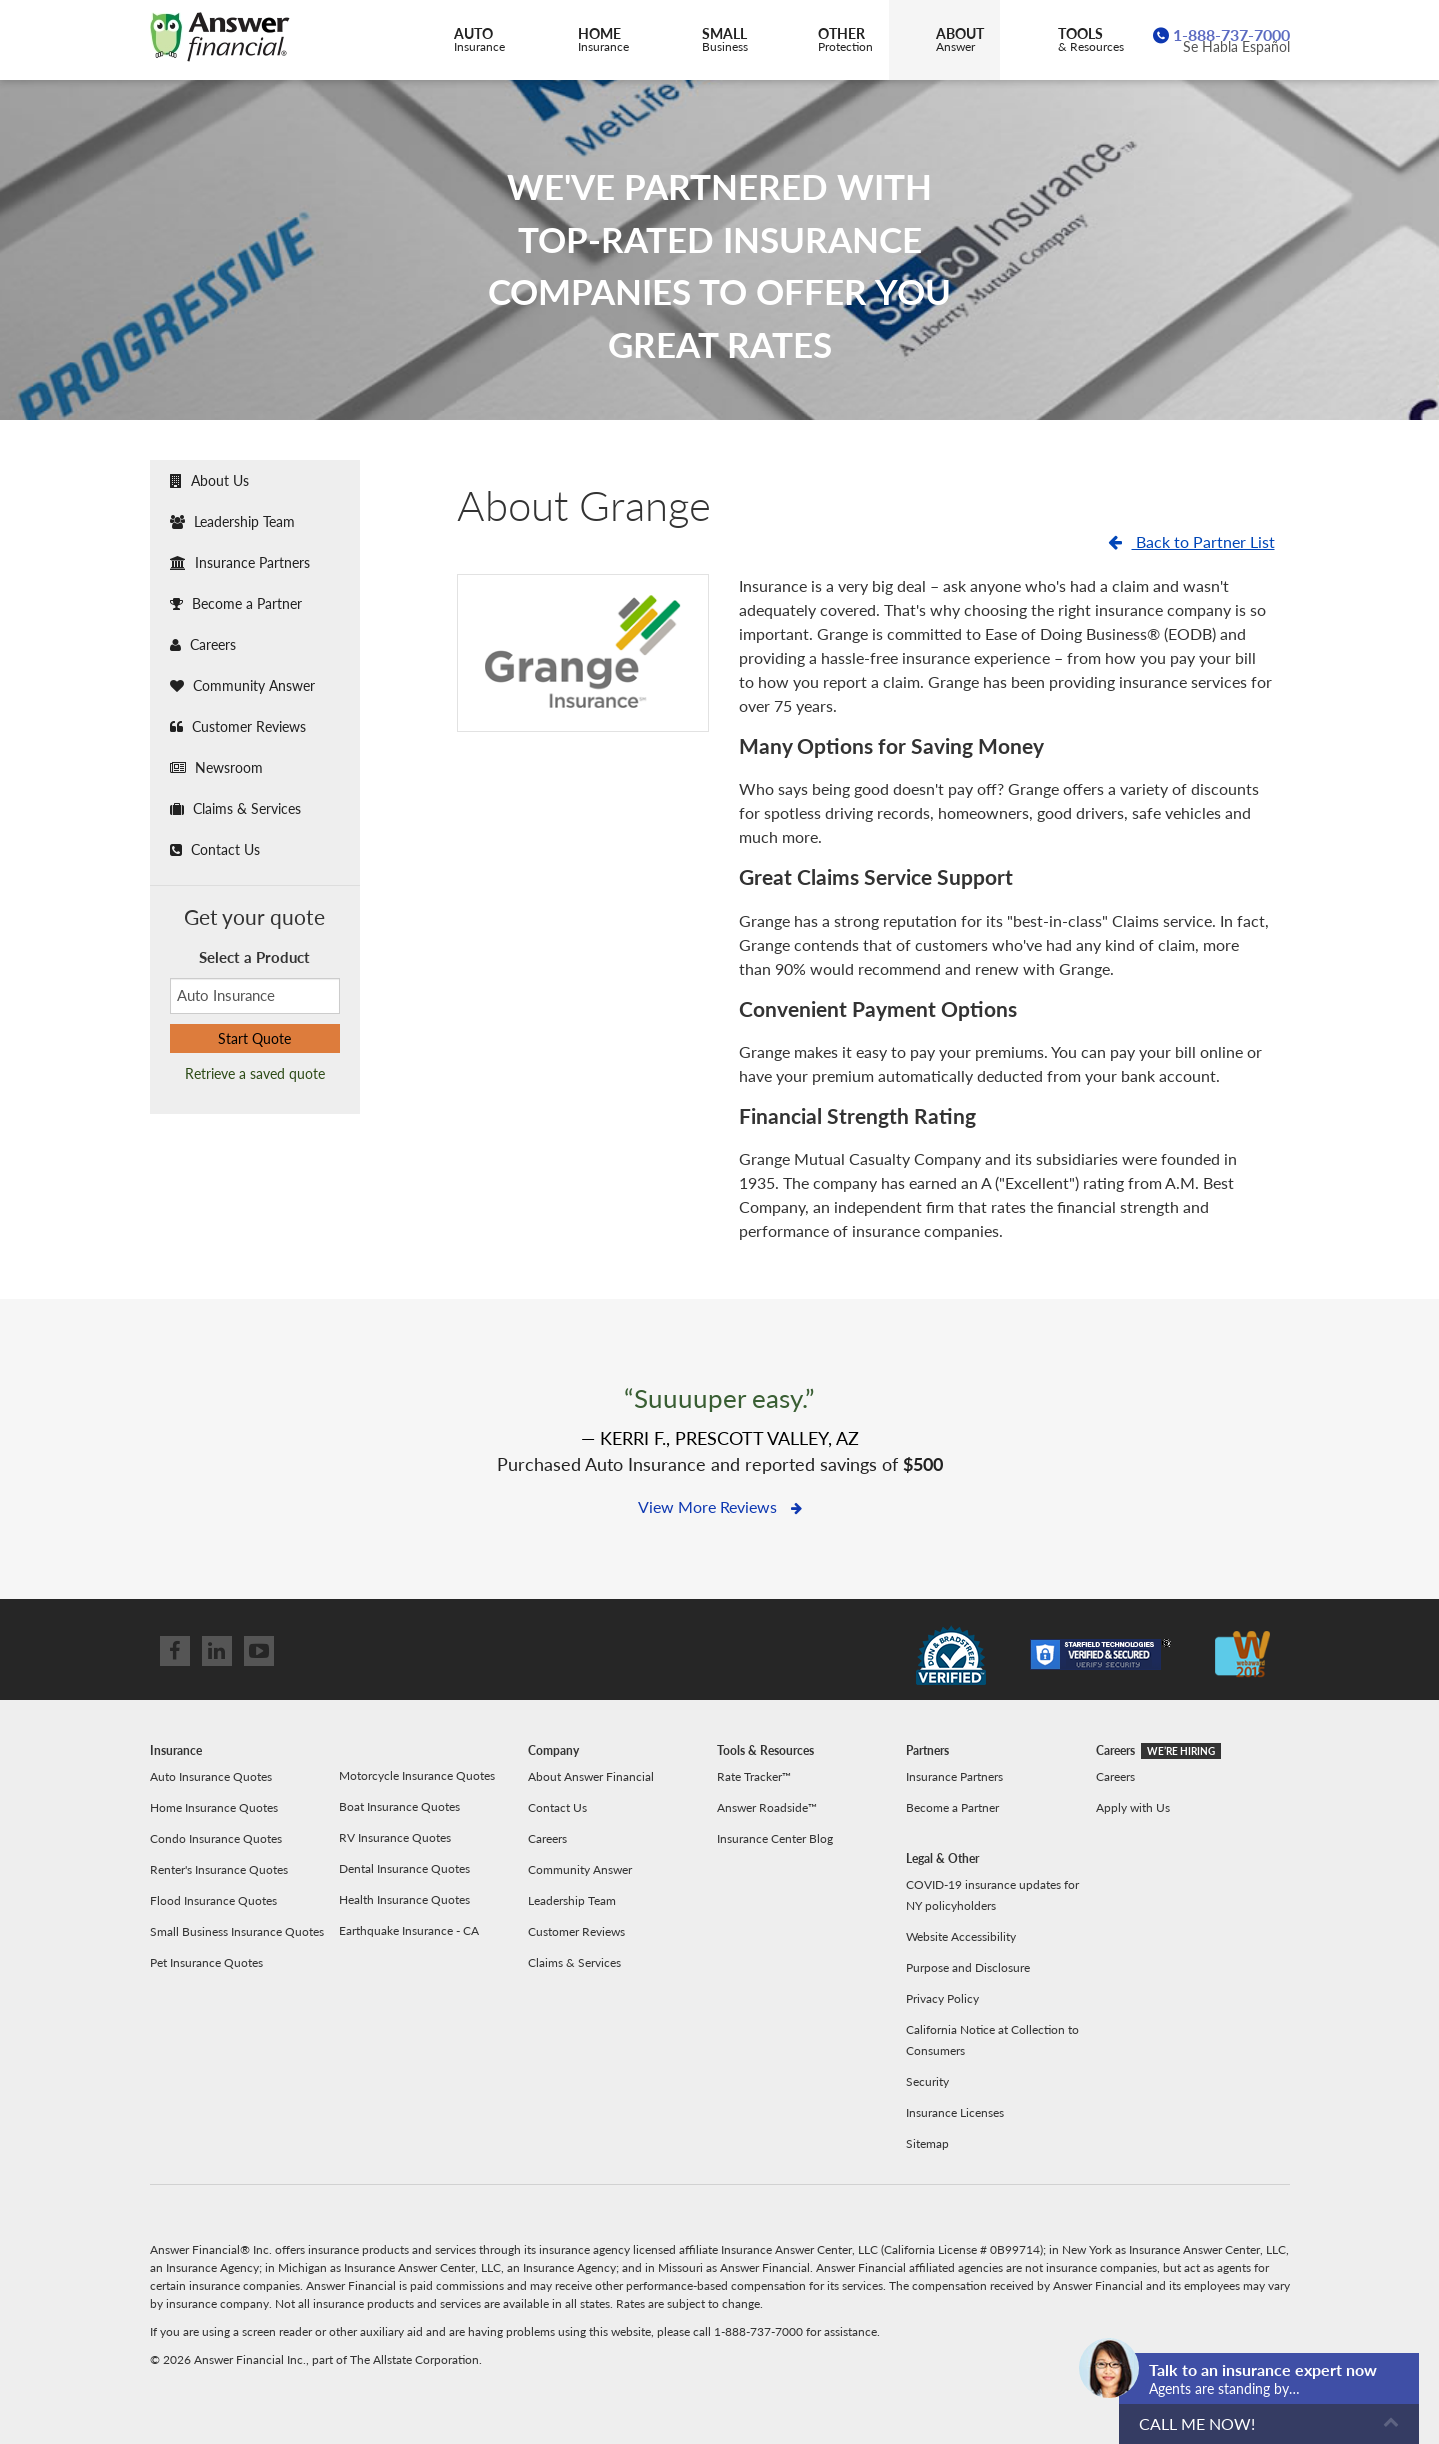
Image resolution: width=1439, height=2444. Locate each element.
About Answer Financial (591, 1776)
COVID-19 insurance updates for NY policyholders (992, 1895)
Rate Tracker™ (754, 1776)
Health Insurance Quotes (404, 1899)
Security (927, 2081)
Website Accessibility (961, 1936)
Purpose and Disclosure (968, 1967)
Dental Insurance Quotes (404, 1868)
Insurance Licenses (955, 2112)
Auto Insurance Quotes (211, 1776)
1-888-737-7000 (1231, 34)
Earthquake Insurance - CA (409, 1930)
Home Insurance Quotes (214, 1807)
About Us (209, 480)
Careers (203, 644)
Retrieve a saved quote (255, 1073)
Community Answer (242, 685)
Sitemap (927, 2143)
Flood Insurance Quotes (213, 1900)
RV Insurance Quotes (395, 1837)
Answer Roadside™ (767, 1807)
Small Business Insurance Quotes (237, 1931)
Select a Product (254, 957)
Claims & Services (235, 808)
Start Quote (254, 1038)
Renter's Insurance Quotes (219, 1869)
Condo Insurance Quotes (216, 1838)
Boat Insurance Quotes (399, 1806)
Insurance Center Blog (775, 1838)
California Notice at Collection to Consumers (992, 2040)
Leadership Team (232, 521)
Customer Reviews (238, 726)
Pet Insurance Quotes (206, 1962)
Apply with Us (1133, 1807)
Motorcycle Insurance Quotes (417, 1775)
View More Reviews (720, 1506)
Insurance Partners (240, 562)
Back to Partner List (1191, 541)
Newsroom (216, 767)
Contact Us (215, 849)
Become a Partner (236, 603)
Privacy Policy (942, 1998)
